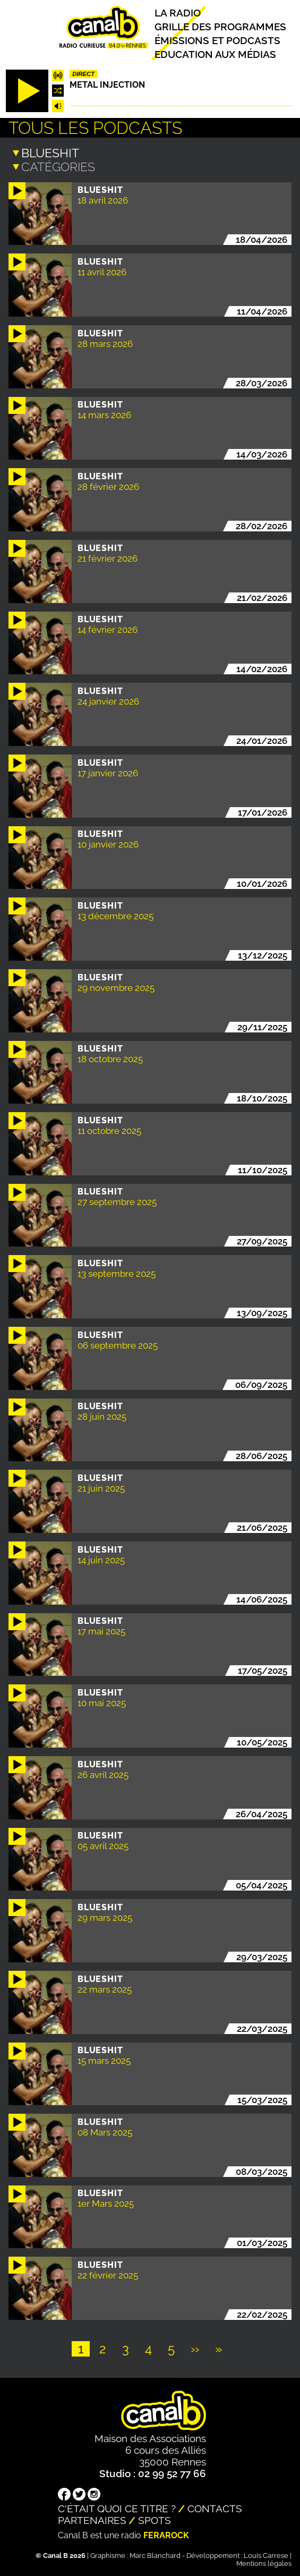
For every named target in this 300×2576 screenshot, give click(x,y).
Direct (83, 74)
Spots (154, 2520)
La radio (178, 13)
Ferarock (166, 2535)
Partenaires (92, 2520)
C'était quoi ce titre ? (117, 2508)
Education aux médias (215, 54)
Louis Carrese (266, 2555)
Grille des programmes (220, 26)
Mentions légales (264, 2563)
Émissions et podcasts (217, 40)
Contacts (214, 2508)
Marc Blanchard (155, 2555)
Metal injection (107, 85)
